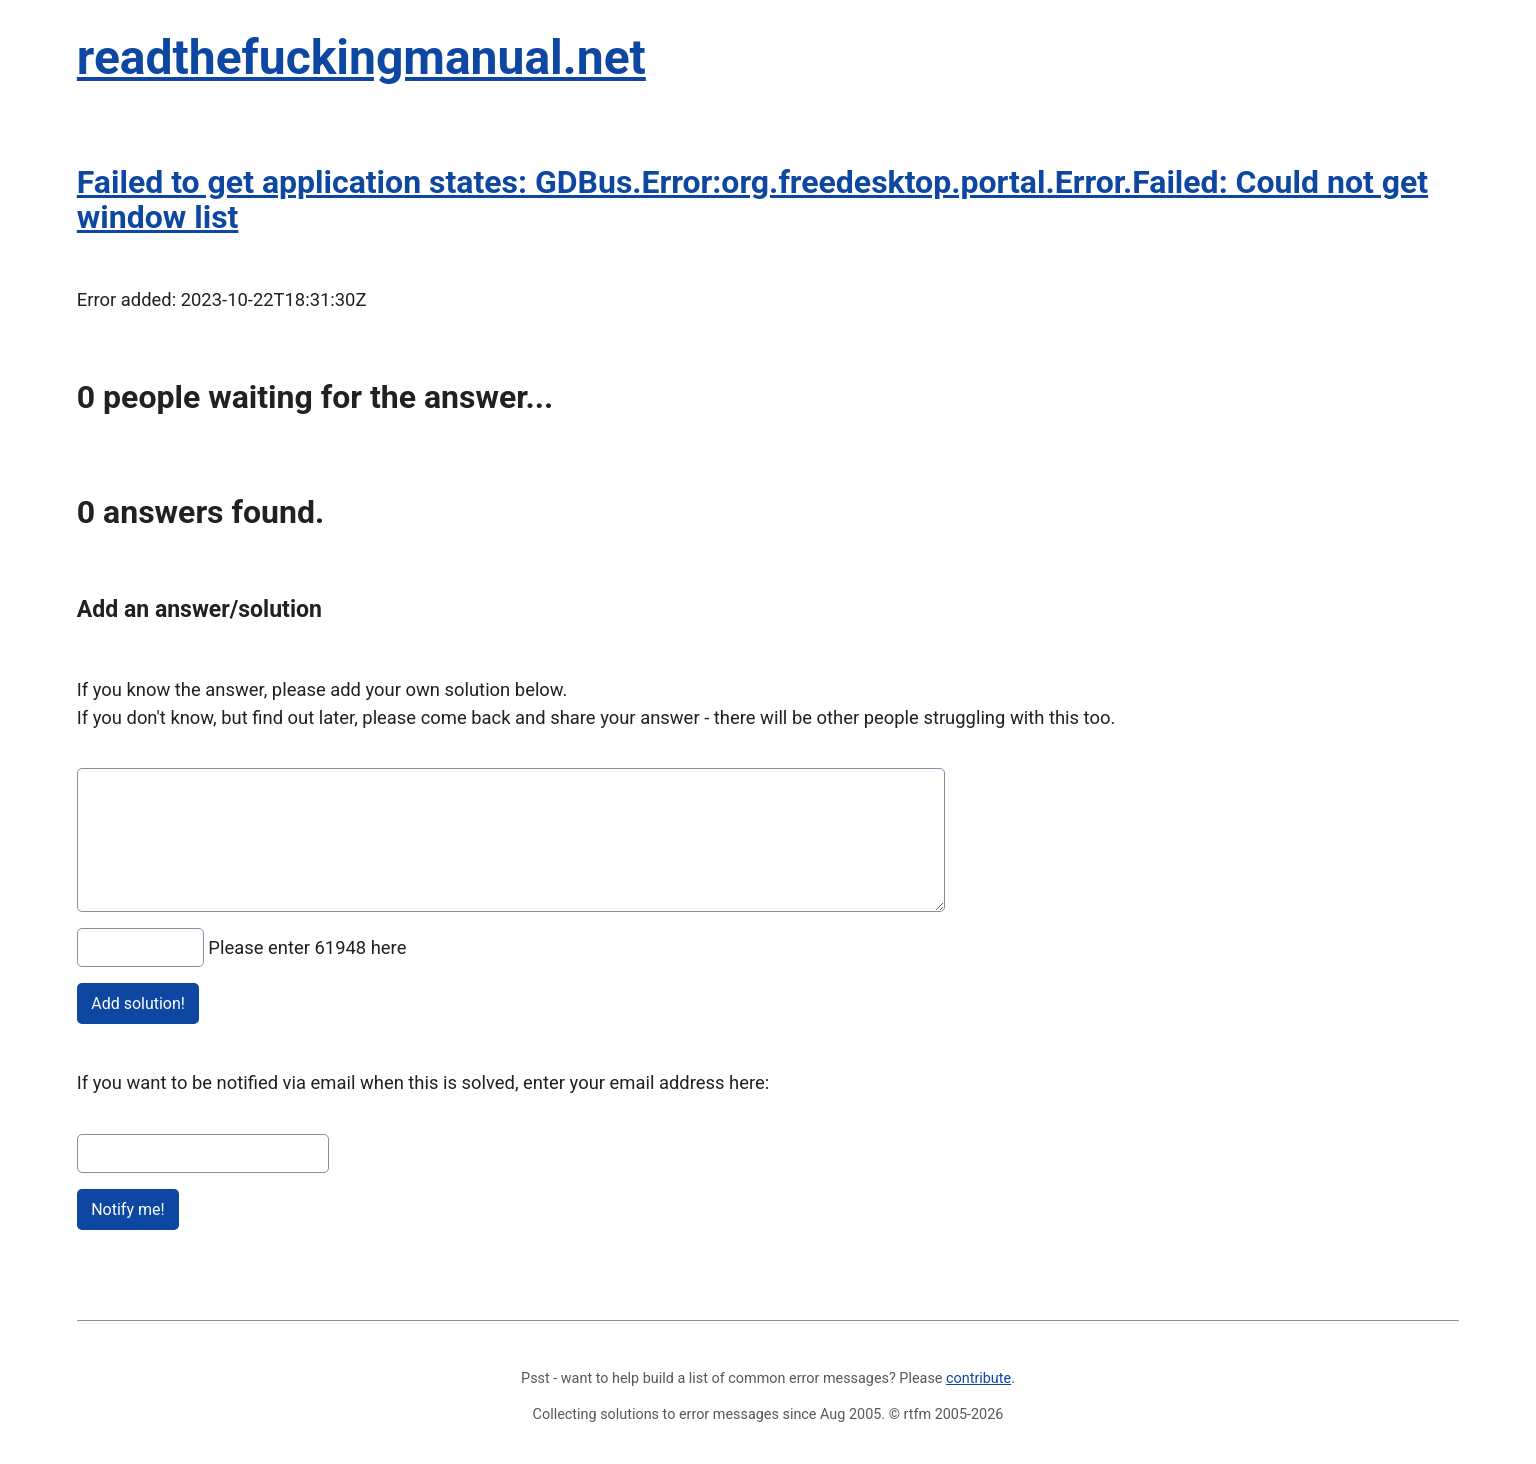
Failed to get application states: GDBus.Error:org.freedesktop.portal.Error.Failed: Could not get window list (752, 199)
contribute (978, 1378)
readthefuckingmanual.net (361, 57)
